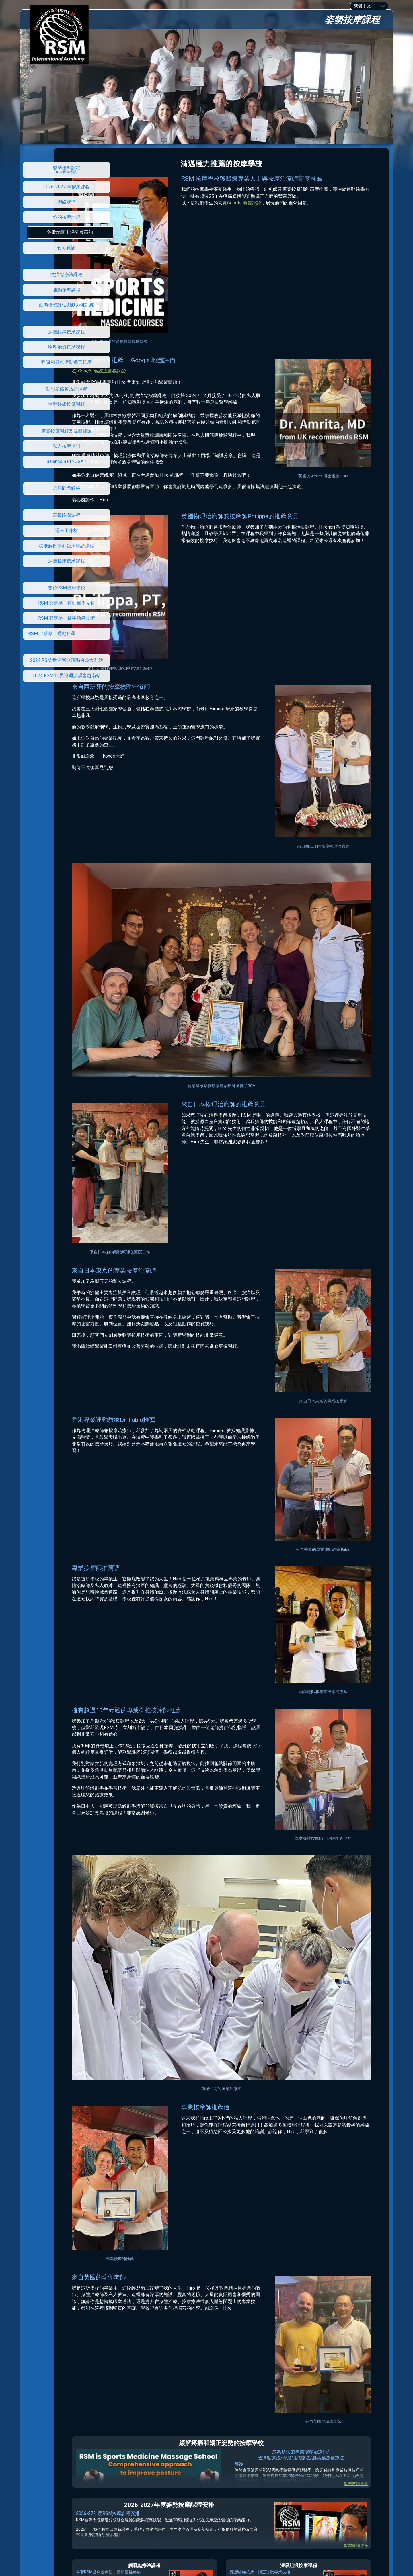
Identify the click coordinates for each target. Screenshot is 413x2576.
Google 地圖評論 (281, 209)
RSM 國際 (204, 2494)
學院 (218, 2494)
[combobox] (369, 6)
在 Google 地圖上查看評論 (157, 340)
